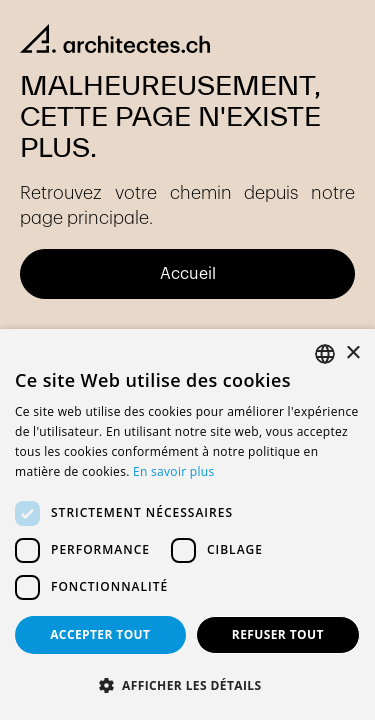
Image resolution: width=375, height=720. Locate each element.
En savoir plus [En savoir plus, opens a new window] (173, 471)
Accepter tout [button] (100, 634)
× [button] (352, 353)
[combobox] (325, 354)
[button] (187, 686)
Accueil (188, 274)
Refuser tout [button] (278, 634)
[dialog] (187, 524)
